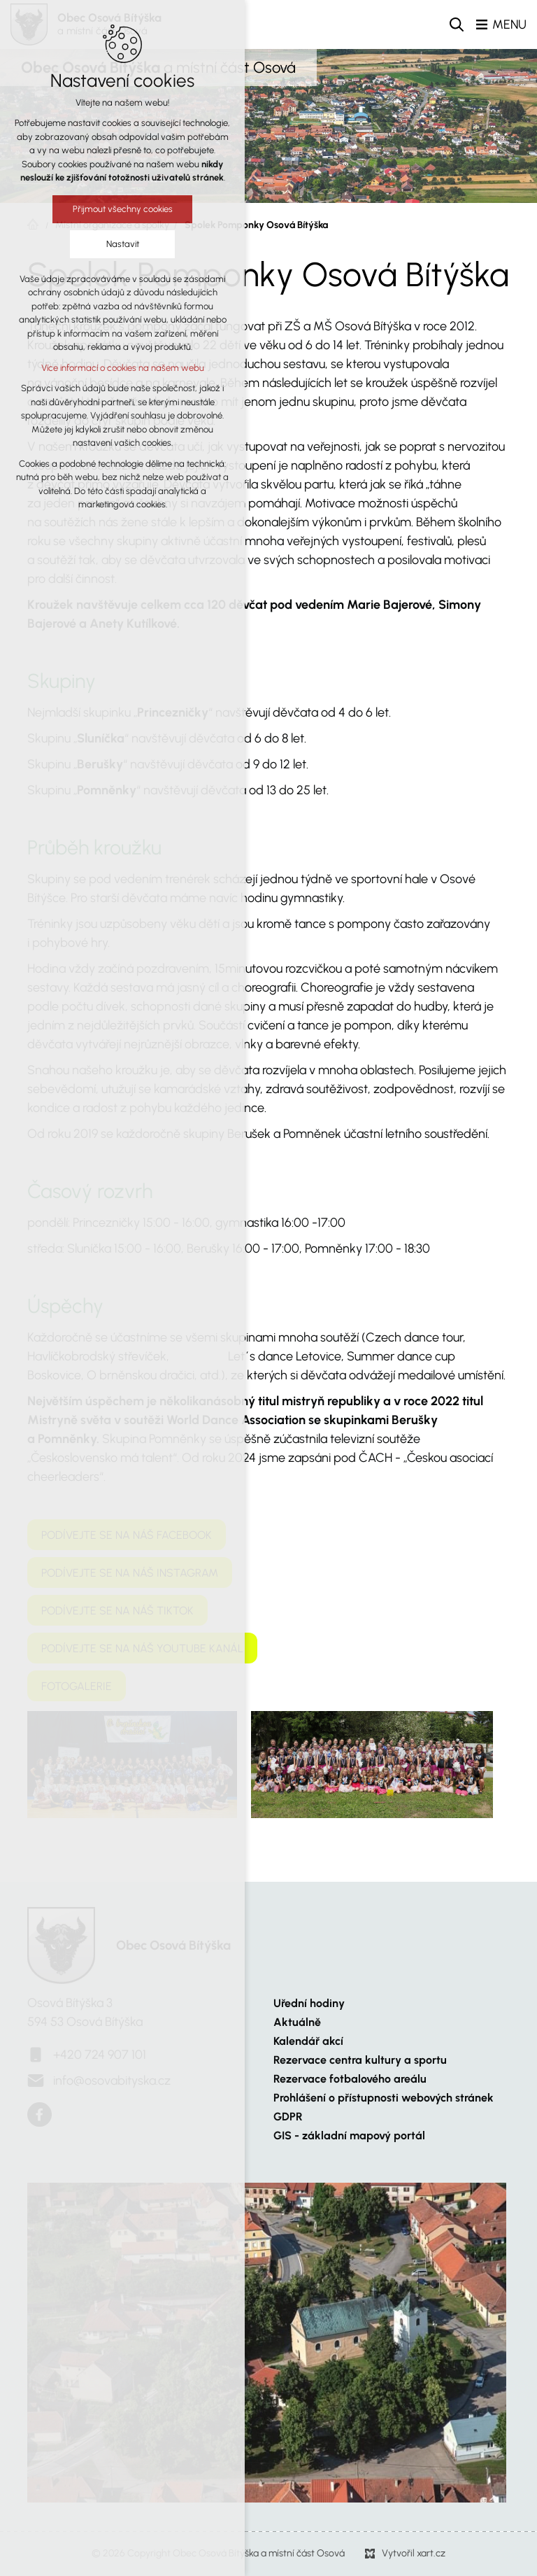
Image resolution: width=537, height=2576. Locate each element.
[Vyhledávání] (457, 24)
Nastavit (122, 244)
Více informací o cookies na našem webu (122, 368)
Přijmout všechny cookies (123, 209)
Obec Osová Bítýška (173, 1945)
